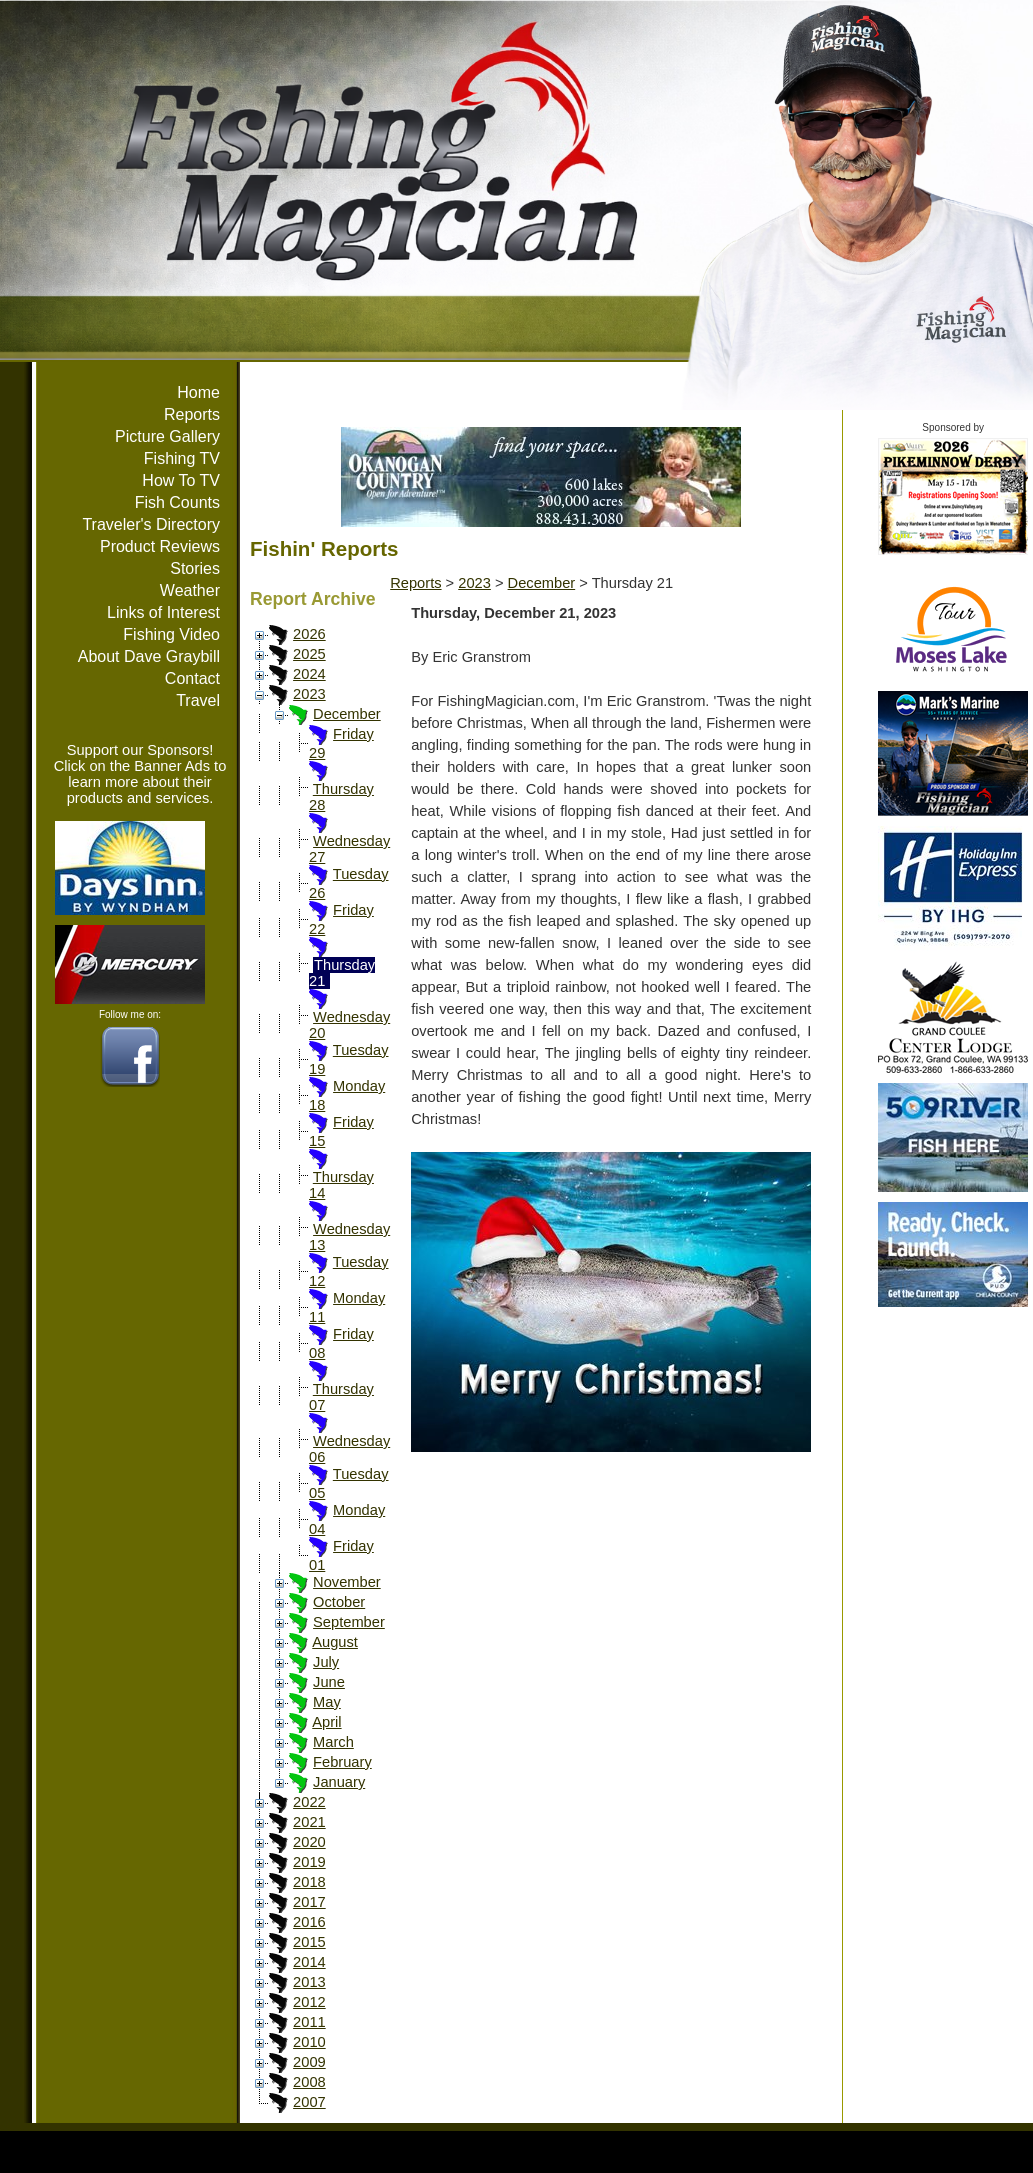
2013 (309, 1982)
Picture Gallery (167, 436)
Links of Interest (163, 612)
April (326, 1722)
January (339, 1782)
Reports (192, 414)
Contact (192, 678)
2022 (309, 1802)
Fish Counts (177, 502)
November (347, 1582)
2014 (309, 1962)
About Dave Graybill (149, 656)
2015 (309, 1942)
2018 (309, 1882)
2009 (309, 2062)
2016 (309, 1922)
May (327, 1702)
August (335, 1642)
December (347, 714)
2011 (309, 2022)
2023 (309, 694)
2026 (309, 634)
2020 (309, 1842)
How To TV (181, 480)
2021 (309, 1822)
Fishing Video (171, 634)
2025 (309, 654)
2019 (309, 1862)
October (339, 1602)
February (342, 1762)
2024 (309, 674)
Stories (195, 568)
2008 (309, 2082)
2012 (309, 2002)
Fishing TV (182, 458)
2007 (309, 2102)
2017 (309, 1902)
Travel (198, 700)
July (326, 1662)
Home (198, 392)
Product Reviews (160, 546)
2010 (309, 2042)
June (329, 1682)
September (349, 1622)
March (333, 1742)
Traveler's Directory (151, 524)
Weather (190, 590)
